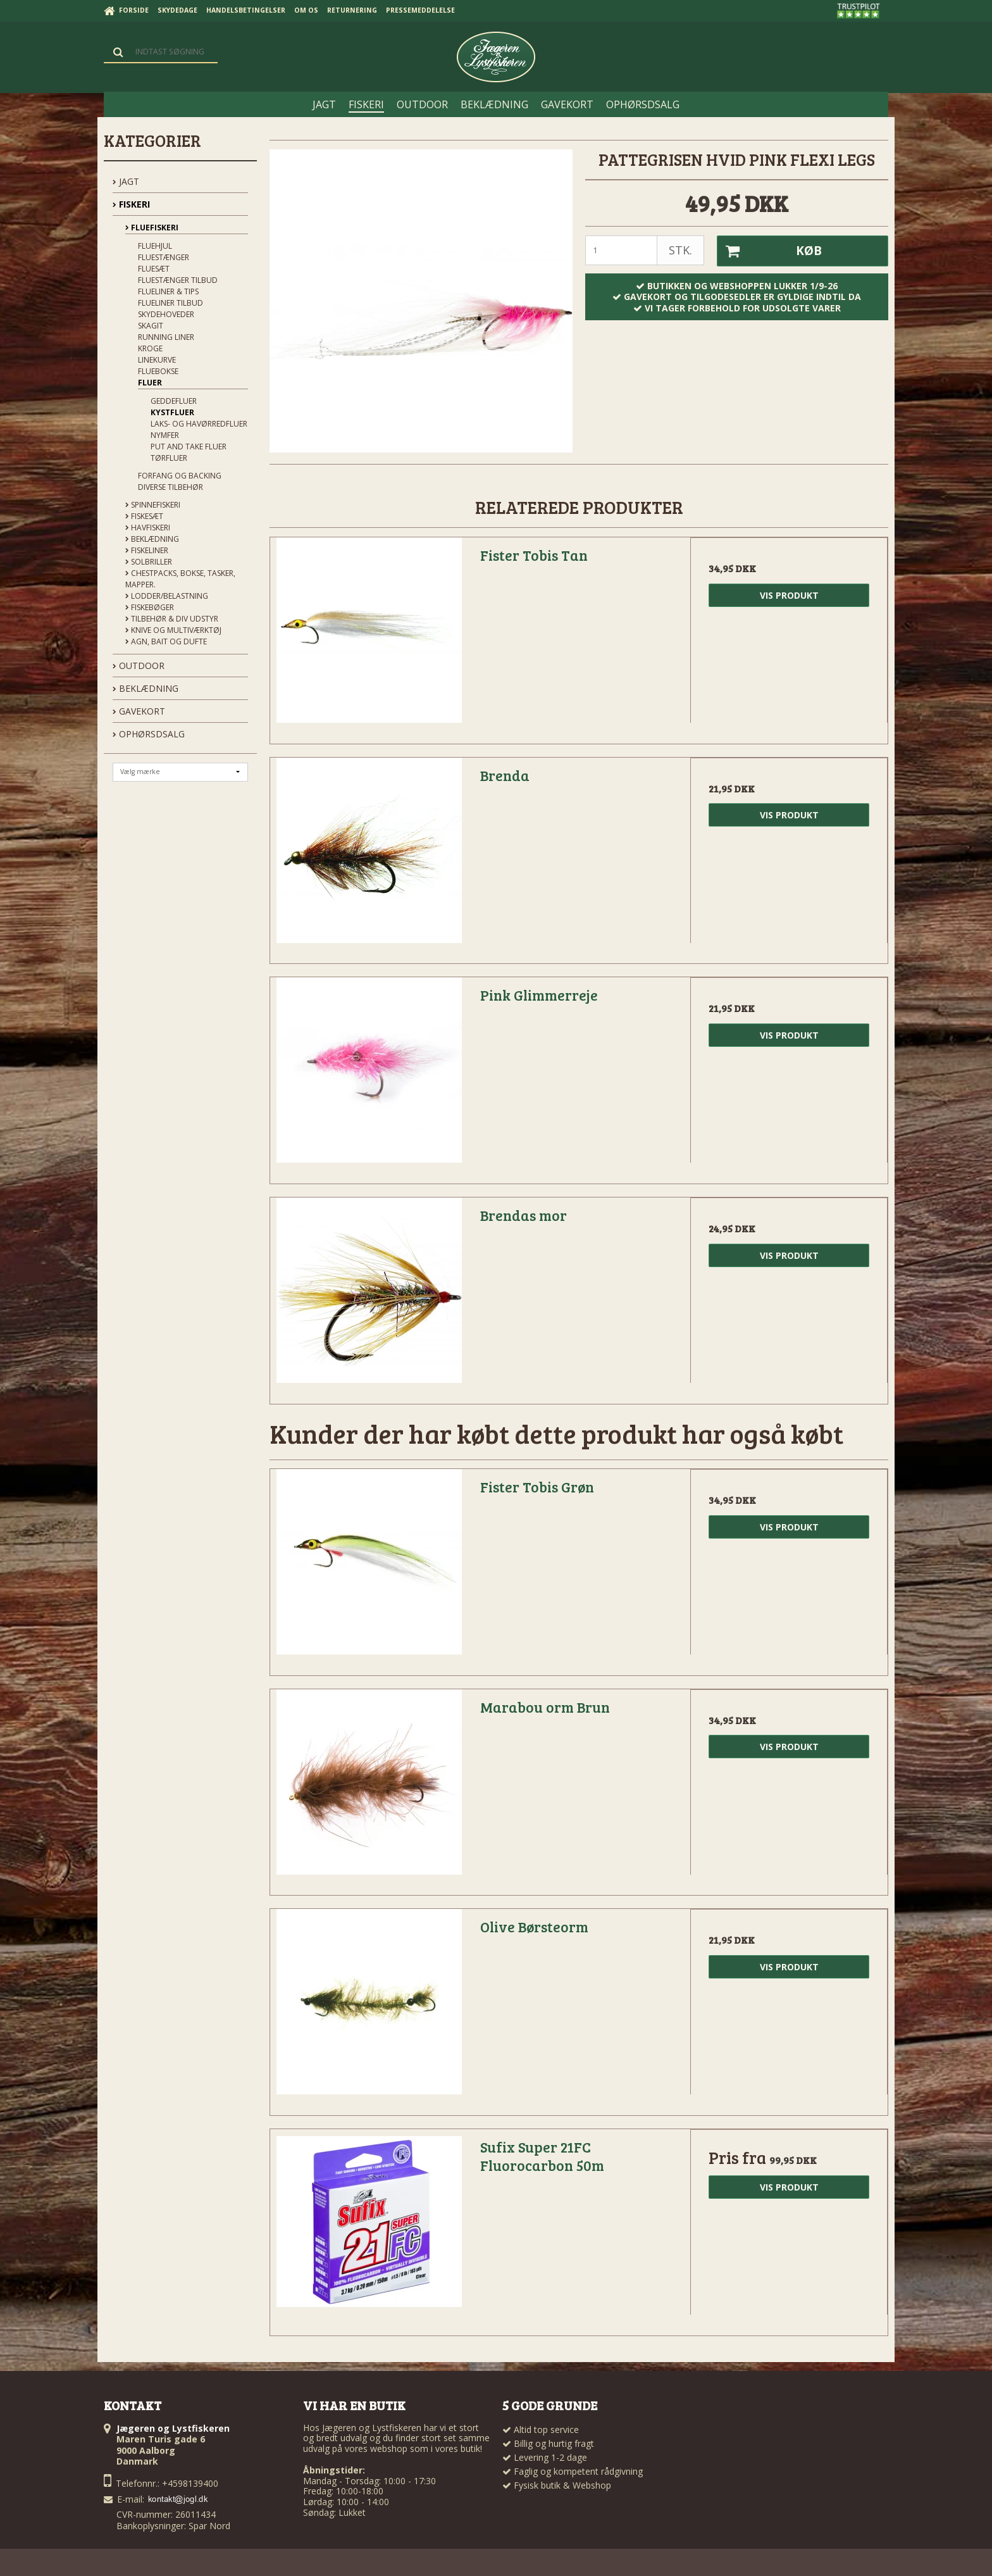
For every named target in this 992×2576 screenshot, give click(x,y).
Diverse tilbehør (170, 487)
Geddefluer (174, 401)
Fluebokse (158, 371)
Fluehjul (155, 246)
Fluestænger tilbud (178, 280)
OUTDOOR (138, 666)
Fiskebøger (149, 607)
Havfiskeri (147, 527)
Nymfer (165, 435)
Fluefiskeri (151, 227)
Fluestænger (163, 257)
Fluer (150, 382)
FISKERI (131, 204)
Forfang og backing (179, 475)
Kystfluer (172, 412)
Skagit (150, 325)
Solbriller (148, 561)
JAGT (126, 181)
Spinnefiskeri (152, 504)
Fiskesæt (144, 516)
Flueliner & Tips (168, 291)
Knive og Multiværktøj (173, 630)
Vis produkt (789, 595)
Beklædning (152, 539)
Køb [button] (769, 251)
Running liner (166, 337)
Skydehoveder (166, 314)
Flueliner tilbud (170, 302)
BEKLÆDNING (145, 688)
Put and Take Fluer (188, 446)
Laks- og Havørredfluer (199, 423)
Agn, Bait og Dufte (166, 641)
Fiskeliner (146, 550)
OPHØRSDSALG (149, 734)
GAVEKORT (139, 711)
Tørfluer (169, 458)
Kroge (150, 348)
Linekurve (157, 359)
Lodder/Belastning (166, 596)
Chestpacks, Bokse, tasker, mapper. (180, 579)
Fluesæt (154, 268)
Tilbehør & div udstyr (171, 618)
